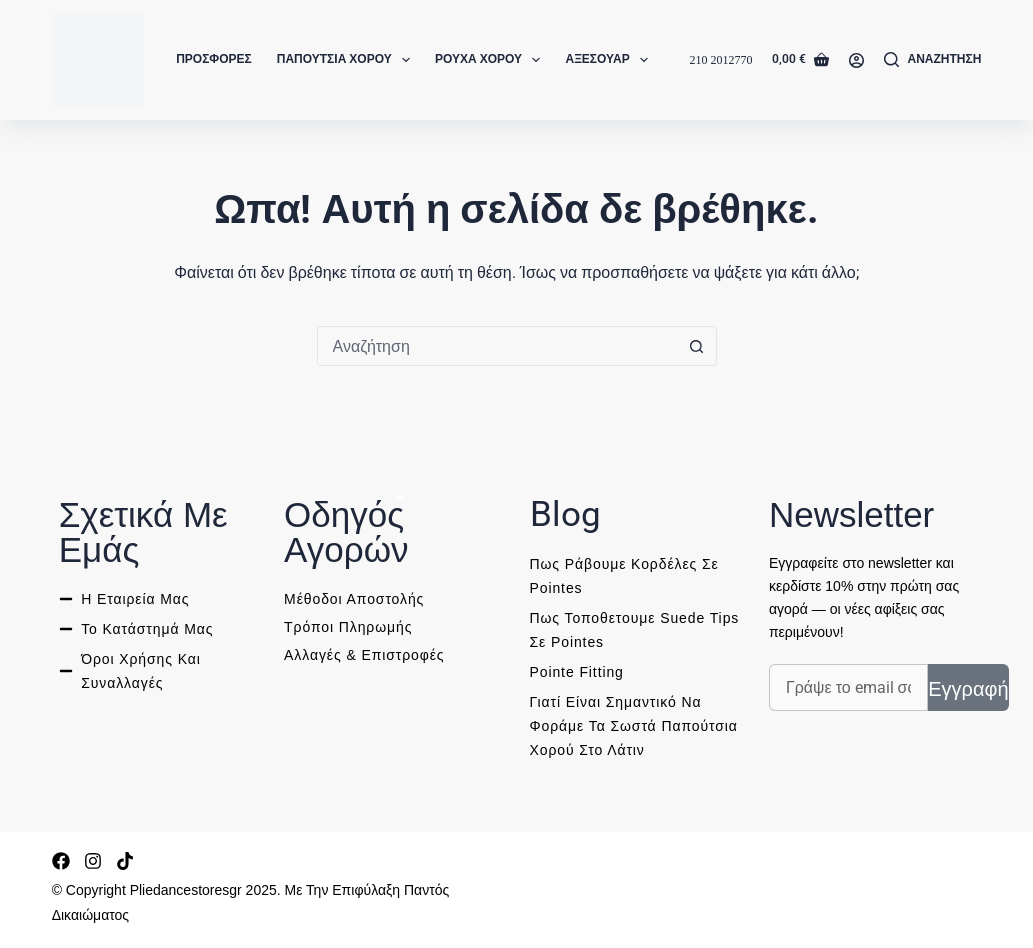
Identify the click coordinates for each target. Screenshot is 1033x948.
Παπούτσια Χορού (347, 60)
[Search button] (697, 346)
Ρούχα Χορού (491, 60)
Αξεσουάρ (610, 60)
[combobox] (498, 346)
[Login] (856, 60)
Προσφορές (214, 59)
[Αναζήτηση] (932, 60)
